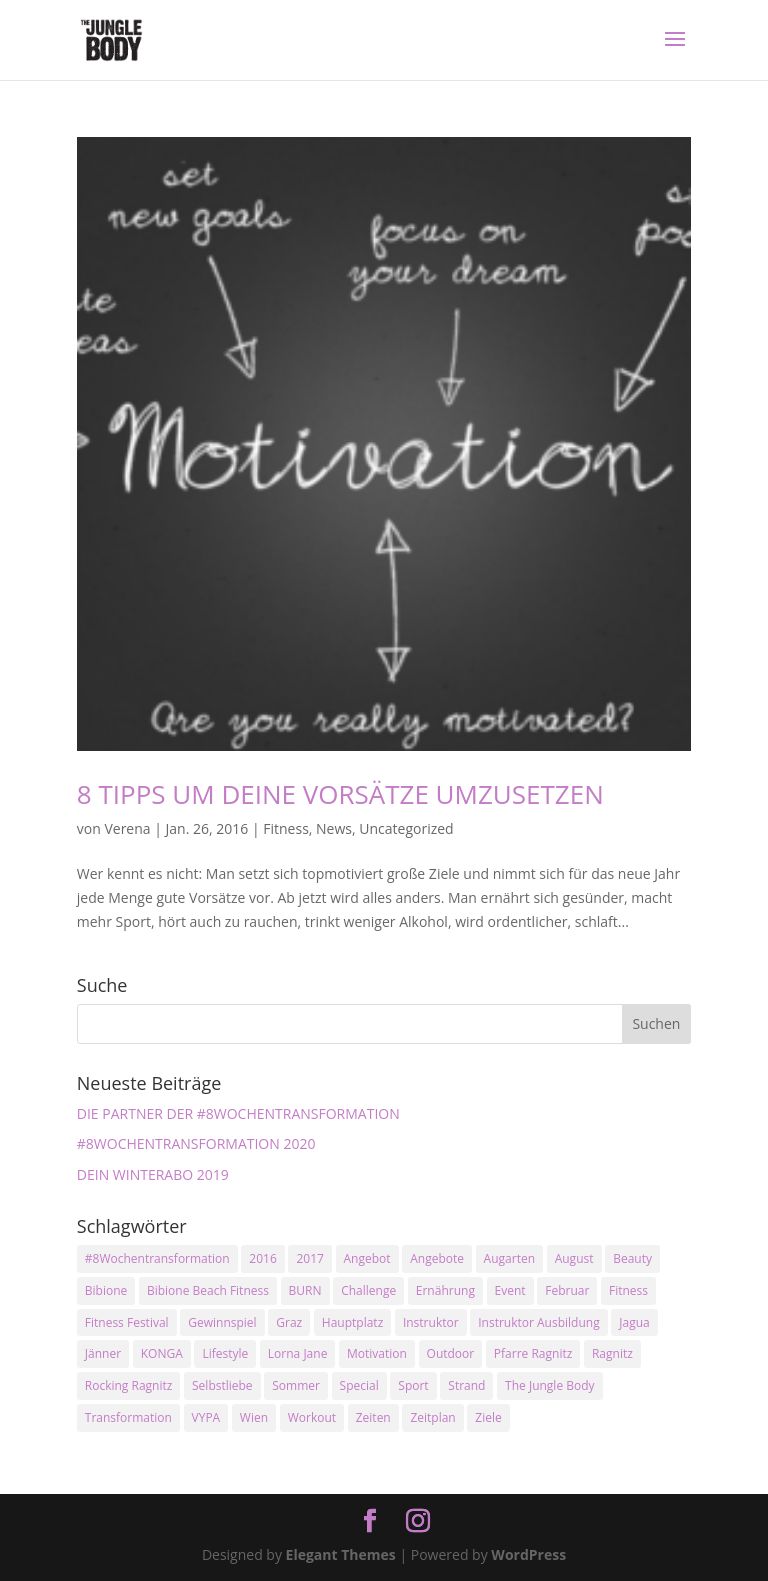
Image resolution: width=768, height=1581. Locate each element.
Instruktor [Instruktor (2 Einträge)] (431, 1322)
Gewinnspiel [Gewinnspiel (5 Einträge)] (222, 1322)
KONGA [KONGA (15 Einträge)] (162, 1353)
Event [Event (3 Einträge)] (510, 1290)
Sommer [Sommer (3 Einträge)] (296, 1385)
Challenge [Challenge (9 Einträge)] (368, 1290)
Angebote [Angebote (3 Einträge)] (437, 1258)
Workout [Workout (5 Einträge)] (312, 1417)
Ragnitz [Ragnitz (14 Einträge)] (612, 1353)
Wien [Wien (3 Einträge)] (254, 1417)
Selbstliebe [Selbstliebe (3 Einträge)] (222, 1385)
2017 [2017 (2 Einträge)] (309, 1258)
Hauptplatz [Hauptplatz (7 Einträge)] (352, 1322)
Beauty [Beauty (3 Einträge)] (632, 1258)
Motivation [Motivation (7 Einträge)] (377, 1353)
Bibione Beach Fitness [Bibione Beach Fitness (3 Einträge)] (208, 1290)
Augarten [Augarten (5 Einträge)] (509, 1258)
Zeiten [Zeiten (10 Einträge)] (373, 1417)
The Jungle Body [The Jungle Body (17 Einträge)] (550, 1385)
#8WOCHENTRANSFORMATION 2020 (196, 1143)
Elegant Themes (341, 1554)
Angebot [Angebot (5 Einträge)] (367, 1258)
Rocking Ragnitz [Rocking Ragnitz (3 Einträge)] (129, 1385)
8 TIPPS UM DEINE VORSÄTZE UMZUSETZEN (340, 794)
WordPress (528, 1554)
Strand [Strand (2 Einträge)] (466, 1385)
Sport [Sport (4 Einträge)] (413, 1385)
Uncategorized (406, 828)
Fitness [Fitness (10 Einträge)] (628, 1290)
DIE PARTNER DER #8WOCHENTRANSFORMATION (238, 1113)
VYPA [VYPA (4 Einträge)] (206, 1417)
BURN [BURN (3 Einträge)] (305, 1290)
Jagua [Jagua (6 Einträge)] (634, 1322)
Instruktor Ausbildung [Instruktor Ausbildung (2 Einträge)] (538, 1322)
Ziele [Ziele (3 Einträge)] (488, 1417)
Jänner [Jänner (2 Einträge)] (103, 1353)
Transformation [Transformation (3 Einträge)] (128, 1417)
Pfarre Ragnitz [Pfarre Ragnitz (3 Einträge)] (533, 1353)
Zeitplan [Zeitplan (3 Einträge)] (432, 1417)
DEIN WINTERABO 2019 (153, 1174)
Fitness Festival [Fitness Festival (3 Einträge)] (127, 1322)
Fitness (286, 828)
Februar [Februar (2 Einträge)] (567, 1290)
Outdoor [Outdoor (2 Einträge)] (451, 1353)
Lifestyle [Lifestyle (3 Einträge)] (225, 1353)
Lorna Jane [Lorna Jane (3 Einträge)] (298, 1353)
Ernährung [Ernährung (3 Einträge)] (445, 1290)
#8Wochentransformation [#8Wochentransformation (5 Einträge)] (157, 1258)
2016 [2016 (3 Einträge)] (262, 1258)
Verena (127, 828)
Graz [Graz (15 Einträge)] (289, 1322)
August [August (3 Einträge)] (574, 1258)
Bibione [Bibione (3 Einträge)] (106, 1290)
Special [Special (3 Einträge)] (359, 1385)
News (334, 828)
